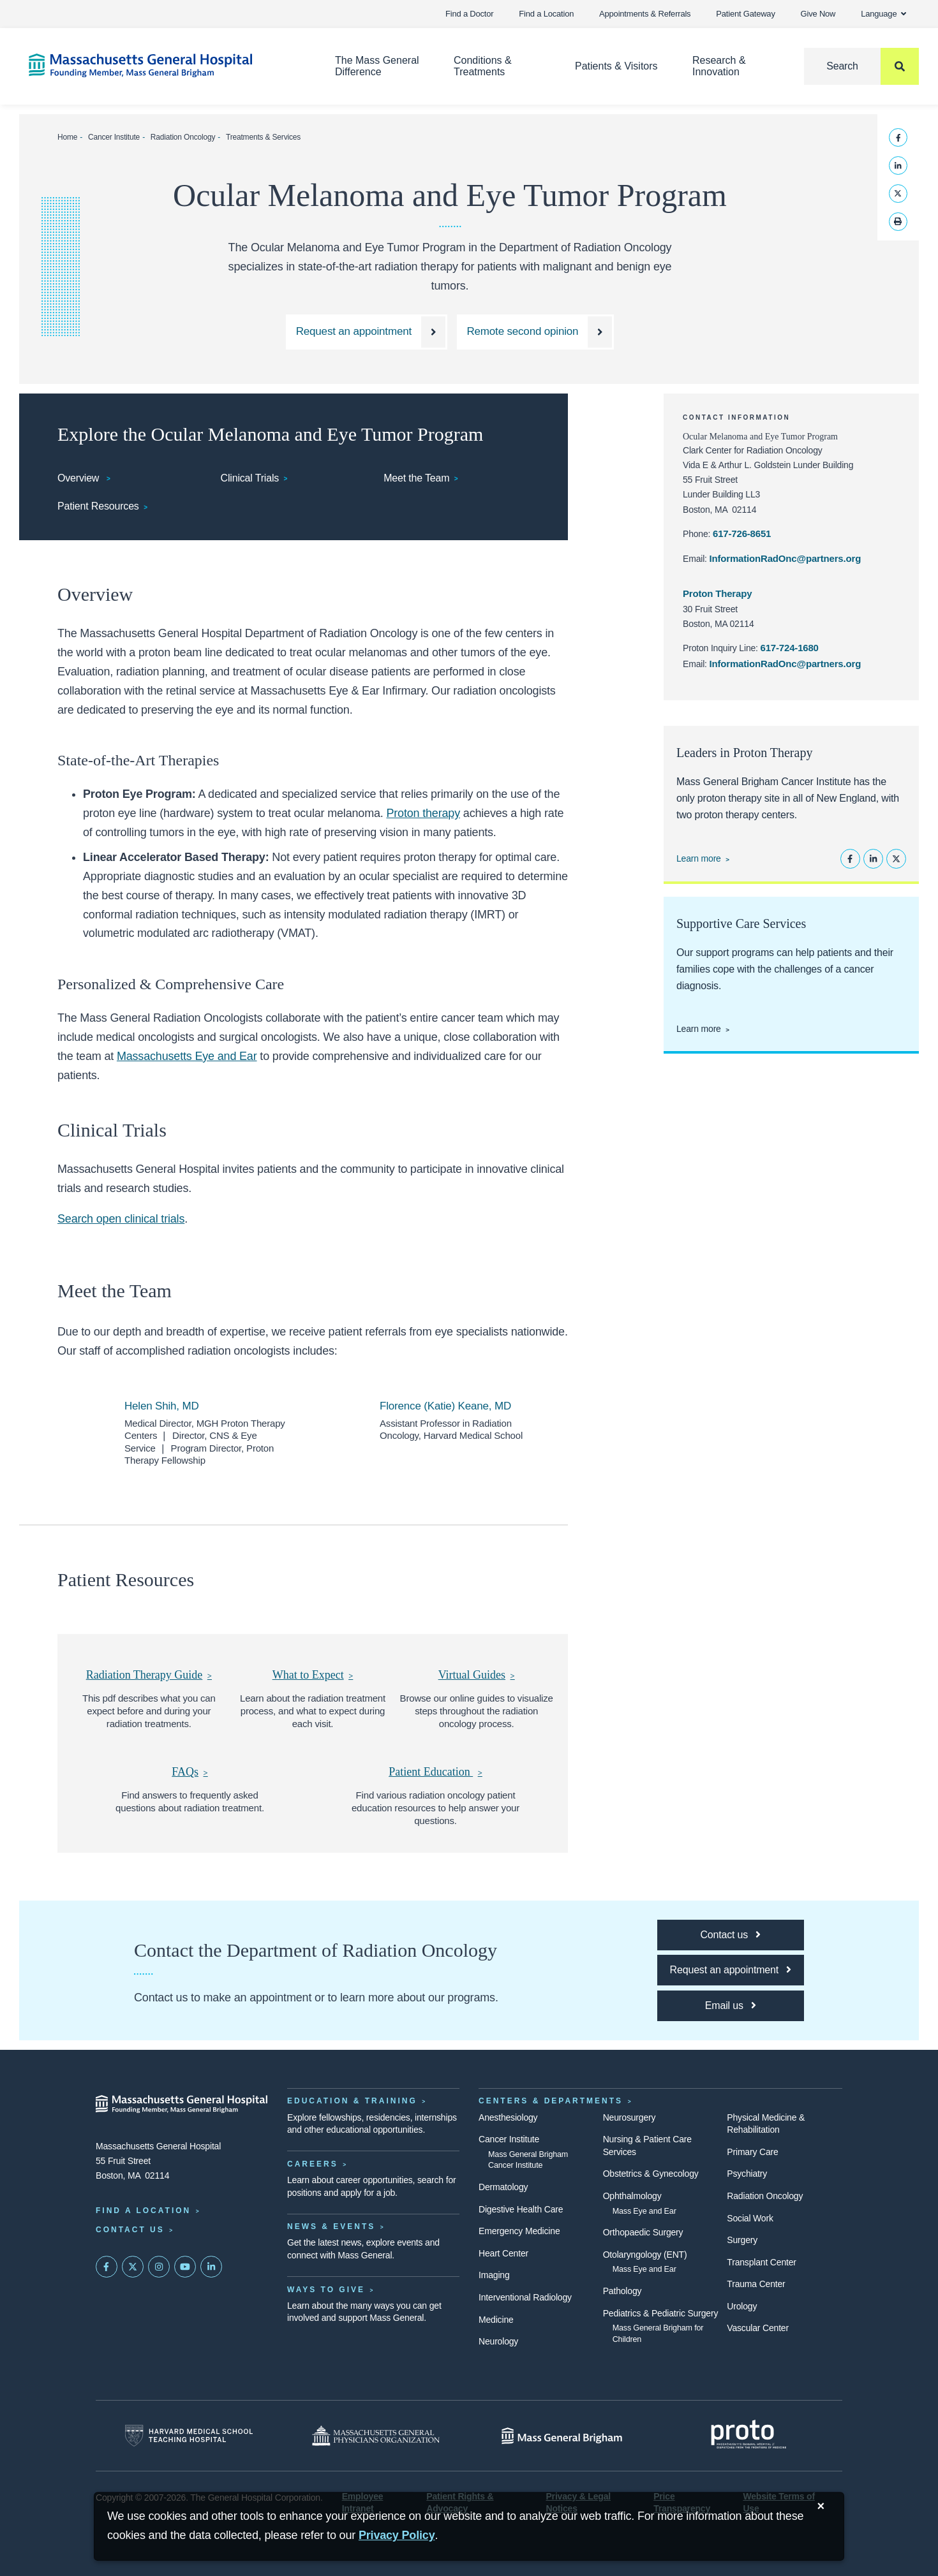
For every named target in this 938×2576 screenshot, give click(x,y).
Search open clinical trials (120, 1218)
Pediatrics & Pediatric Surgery (660, 2313)
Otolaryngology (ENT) (645, 2254)
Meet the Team (416, 478)
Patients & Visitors (616, 66)
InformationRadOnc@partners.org (785, 558)
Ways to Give (326, 2289)
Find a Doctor (469, 13)
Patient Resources (98, 506)
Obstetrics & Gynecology (651, 2173)
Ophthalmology (632, 2196)
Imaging (494, 2275)
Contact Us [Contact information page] (130, 2229)
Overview (79, 478)
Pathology (622, 2291)
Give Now (818, 13)
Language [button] (883, 13)
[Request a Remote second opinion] (535, 332)
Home (67, 137)
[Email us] (730, 2006)
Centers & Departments (551, 2100)
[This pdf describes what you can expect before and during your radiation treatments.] (149, 1675)
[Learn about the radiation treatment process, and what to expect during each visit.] (312, 1675)
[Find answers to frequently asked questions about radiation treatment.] (190, 1772)
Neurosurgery (629, 2117)
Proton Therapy (717, 593)
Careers (312, 2164)
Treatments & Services (263, 137)
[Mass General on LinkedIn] (211, 2267)
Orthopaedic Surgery (643, 2232)
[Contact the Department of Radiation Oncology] (730, 1935)
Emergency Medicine (519, 2231)
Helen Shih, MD (161, 1406)
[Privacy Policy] (397, 2535)
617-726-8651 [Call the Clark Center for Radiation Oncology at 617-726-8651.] (742, 533)
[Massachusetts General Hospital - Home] (182, 2104)
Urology (742, 2306)
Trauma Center (756, 2284)
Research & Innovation (719, 66)
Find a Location (546, 13)
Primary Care (752, 2152)
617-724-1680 (790, 647)
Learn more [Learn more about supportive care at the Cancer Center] (698, 1029)
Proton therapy (423, 813)
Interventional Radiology (525, 2297)
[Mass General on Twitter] (133, 2267)
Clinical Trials (250, 478)
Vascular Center (758, 2328)
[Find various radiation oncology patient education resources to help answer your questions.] (435, 1772)
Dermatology (503, 2187)
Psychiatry (747, 2173)
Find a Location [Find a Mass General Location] (143, 2210)
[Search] (861, 66)
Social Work (750, 2218)
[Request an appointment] (730, 1970)
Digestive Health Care (521, 2209)
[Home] (163, 65)
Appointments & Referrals (644, 13)
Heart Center (503, 2253)
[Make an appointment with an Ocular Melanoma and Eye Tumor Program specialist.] (366, 332)
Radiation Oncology (183, 137)
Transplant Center (761, 2262)
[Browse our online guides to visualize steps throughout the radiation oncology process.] (476, 1675)
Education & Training (352, 2100)
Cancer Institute (114, 137)
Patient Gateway (745, 13)
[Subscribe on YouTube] (185, 2267)
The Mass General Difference (377, 66)
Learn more (698, 858)
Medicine (496, 2320)
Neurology (498, 2341)
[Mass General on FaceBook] (106, 2267)
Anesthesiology (508, 2117)
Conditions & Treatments (483, 66)
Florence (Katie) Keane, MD (445, 1406)
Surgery (742, 2240)
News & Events (331, 2226)
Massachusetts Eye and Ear (187, 1056)
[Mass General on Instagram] (159, 2267)
